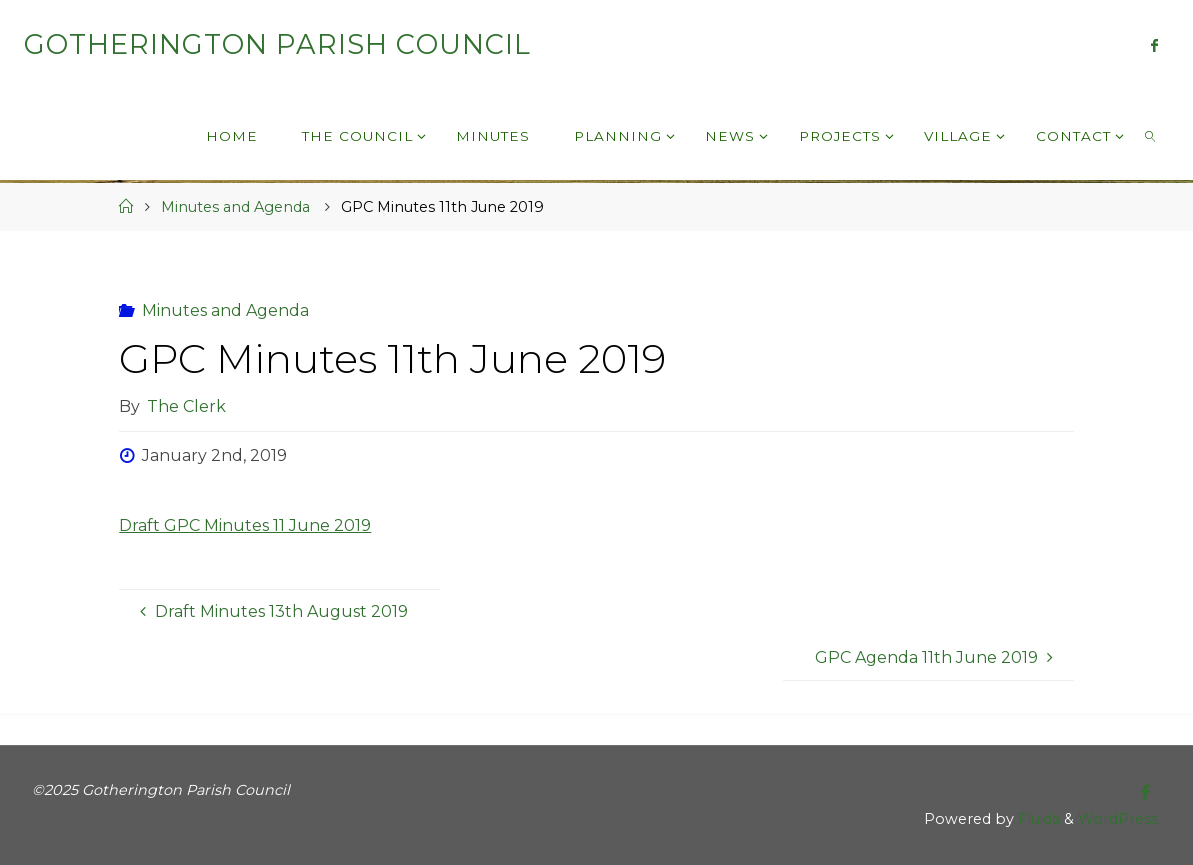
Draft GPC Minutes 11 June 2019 (245, 525)
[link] (1151, 135)
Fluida (1037, 819)
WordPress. (1119, 819)
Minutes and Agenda (235, 207)
